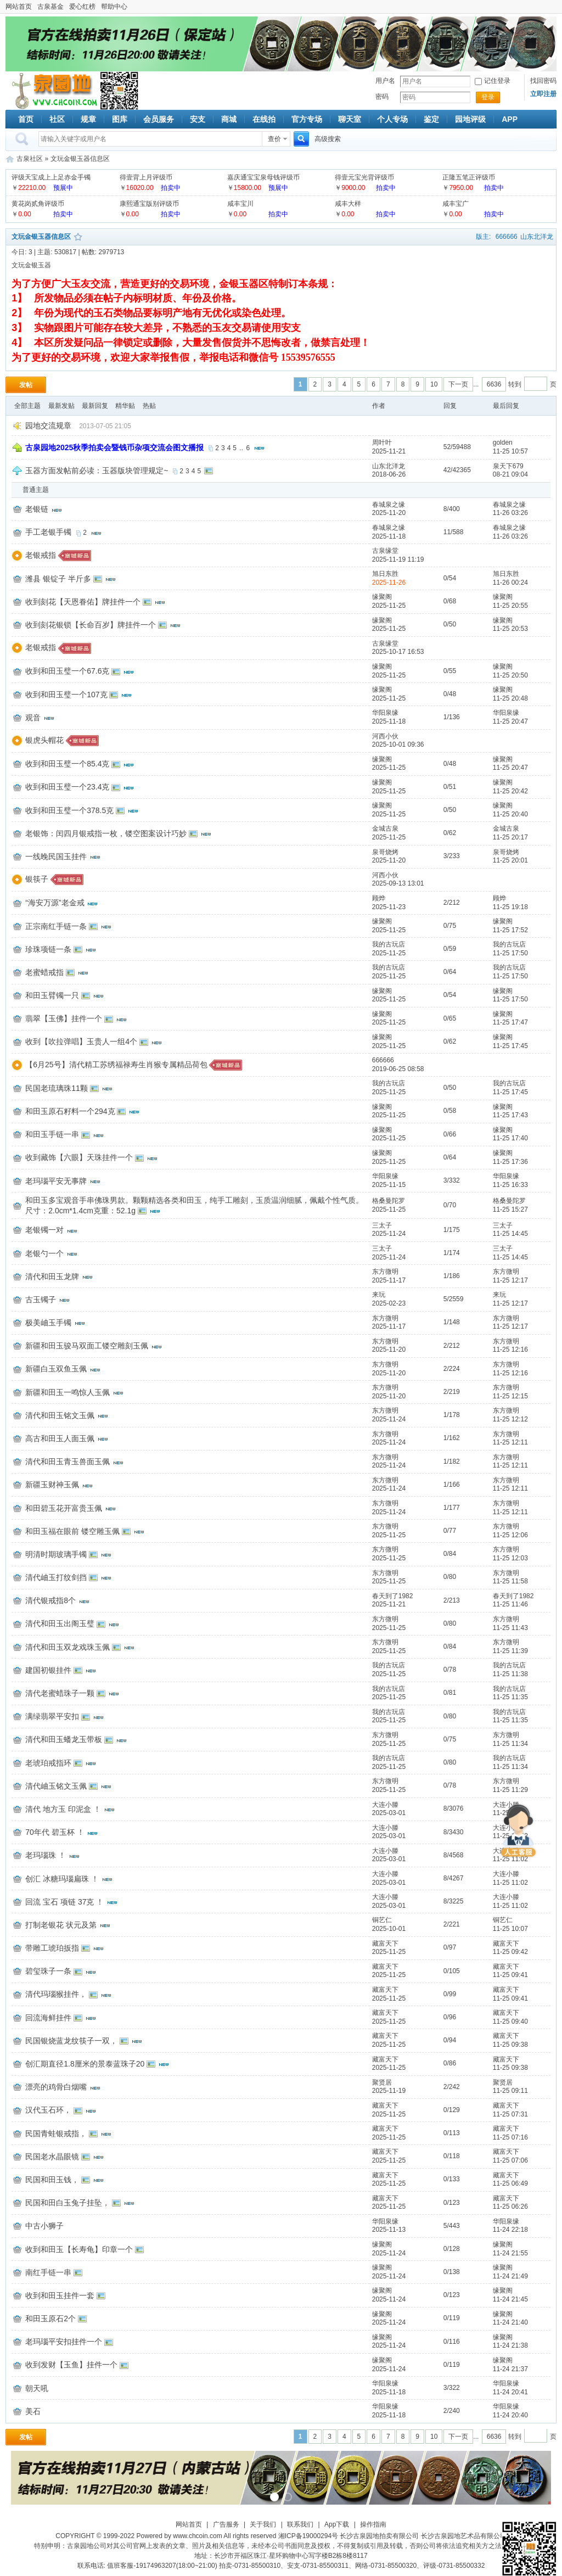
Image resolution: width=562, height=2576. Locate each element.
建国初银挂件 (48, 1670)
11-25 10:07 (510, 1929)
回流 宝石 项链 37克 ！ (64, 1901)
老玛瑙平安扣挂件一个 (63, 2341)
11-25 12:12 (510, 1419)
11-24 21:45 (510, 2299)
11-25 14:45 (510, 1233)
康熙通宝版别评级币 (149, 204)
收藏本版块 (78, 237)
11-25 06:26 (510, 2206)
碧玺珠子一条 (48, 1971)
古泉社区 (52, 90)
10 (433, 384)
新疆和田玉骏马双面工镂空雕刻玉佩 (86, 1345)
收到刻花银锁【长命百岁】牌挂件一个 (90, 624)
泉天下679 (508, 466)
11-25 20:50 (510, 675)
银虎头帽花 (44, 740)
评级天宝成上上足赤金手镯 (51, 177)
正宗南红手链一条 (56, 926)
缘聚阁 (382, 597)
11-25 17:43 (510, 1115)
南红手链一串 (48, 2272)
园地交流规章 (48, 425)
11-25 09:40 (510, 2021)
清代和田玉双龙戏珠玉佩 (67, 1647)
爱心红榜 (82, 6)
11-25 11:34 (510, 1744)
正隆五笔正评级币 (468, 177)
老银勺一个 (44, 1253)
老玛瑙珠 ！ (45, 1855)
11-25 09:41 (510, 1975)
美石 (33, 2411)
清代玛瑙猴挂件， (56, 1994)
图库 (119, 119)
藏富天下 (385, 1943)
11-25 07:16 (510, 2137)
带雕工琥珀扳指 (52, 1948)
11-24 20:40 (510, 2415)
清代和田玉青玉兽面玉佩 (67, 1461)
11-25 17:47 (510, 1022)
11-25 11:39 (510, 1651)
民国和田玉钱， (52, 2179)
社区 (57, 119)
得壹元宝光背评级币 (364, 177)
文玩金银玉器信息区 (80, 159)
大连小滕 (385, 1804)
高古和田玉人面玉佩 (59, 1438)
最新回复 (95, 406)
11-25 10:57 (510, 451)
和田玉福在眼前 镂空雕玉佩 (72, 1531)
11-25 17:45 (510, 1046)
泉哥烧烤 (385, 852)
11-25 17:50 (510, 953)
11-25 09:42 (510, 1952)
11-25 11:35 (510, 1697)
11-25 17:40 (510, 1138)
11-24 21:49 (510, 2276)
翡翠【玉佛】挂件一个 (63, 1018)
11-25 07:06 (510, 2160)
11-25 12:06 (510, 1535)
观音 (33, 717)
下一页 (458, 384)
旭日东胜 (385, 574)
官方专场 (306, 119)
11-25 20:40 (510, 814)
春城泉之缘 (388, 504)
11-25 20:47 (510, 721)
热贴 (149, 406)
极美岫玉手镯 (48, 1322)
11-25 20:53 (510, 628)
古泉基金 (50, 6)
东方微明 (385, 1271)
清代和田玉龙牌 (52, 1276)
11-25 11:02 (510, 1859)
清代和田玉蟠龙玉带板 (63, 1739)
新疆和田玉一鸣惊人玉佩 (67, 1392)
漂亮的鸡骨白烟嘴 (56, 2086)
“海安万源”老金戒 (54, 902)
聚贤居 (382, 2082)
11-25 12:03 (510, 1558)
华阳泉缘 (385, 712)
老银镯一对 (44, 1229)
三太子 (382, 1225)
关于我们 (263, 2524)
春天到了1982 (392, 1596)
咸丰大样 (348, 204)
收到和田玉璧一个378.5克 (69, 810)
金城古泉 (385, 828)
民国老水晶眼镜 (52, 2156)
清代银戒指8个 (50, 1600)
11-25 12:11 (510, 1442)
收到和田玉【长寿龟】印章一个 (79, 2249)
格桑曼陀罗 (388, 1201)
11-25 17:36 (510, 1162)
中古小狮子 (44, 2225)
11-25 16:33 (510, 1185)
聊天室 (349, 119)
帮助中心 (114, 6)
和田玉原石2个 (50, 2318)
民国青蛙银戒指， (56, 2133)
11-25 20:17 (510, 837)
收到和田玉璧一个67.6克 (67, 671)
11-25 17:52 (510, 930)
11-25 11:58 (510, 1581)
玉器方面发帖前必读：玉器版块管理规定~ (96, 470)
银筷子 (36, 879)
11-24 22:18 (510, 2229)
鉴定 (431, 119)
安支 (197, 119)
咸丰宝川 (240, 204)
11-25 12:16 (510, 1349)
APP (510, 119)
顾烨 (378, 898)
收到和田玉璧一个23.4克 (67, 786)
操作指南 (373, 2524)
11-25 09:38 (510, 2044)
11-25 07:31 (510, 2114)
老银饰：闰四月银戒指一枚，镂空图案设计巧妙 (106, 833)
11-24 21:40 (510, 2322)
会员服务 (158, 119)
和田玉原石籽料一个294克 (70, 1111)
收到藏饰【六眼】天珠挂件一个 (79, 1157)
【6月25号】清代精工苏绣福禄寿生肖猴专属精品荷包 (116, 1064)
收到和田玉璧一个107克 (66, 694)
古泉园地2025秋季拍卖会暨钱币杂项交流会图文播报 (114, 447)
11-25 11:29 (510, 1790)
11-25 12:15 (510, 1396)
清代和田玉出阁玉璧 (59, 1623)
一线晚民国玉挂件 (56, 856)
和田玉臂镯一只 (52, 995)
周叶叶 (382, 442)
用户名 (385, 81)
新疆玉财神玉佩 (52, 1484)
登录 (487, 97)
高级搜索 (327, 139)
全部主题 (27, 406)
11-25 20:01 (510, 860)
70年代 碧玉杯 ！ (54, 1832)
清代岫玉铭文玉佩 (56, 1786)
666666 (507, 236)
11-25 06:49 (510, 2183)
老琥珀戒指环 (48, 1763)
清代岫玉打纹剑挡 (56, 1577)
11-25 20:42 (510, 791)
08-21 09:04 (510, 474)
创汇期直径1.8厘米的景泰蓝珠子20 (84, 2063)
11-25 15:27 (510, 1209)
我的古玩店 (388, 944)
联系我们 (300, 2524)
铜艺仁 (382, 1920)
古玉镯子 (40, 1299)
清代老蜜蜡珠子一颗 (59, 1693)
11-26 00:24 (510, 582)
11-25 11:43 (510, 1628)
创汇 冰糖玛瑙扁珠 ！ (62, 1878)
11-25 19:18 (510, 907)
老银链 (36, 509)
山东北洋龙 (536, 236)
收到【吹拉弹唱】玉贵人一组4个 (81, 1041)
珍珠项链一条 (48, 949)
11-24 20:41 (510, 2392)
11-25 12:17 (510, 1280)
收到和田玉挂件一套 (59, 2295)
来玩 (378, 1294)
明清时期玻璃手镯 (56, 1554)
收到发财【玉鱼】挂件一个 (71, 2364)
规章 (88, 119)
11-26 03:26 (510, 513)
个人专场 (392, 119)
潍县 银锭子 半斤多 (58, 578)
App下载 (336, 2524)
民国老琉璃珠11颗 (56, 1088)
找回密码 (543, 81)
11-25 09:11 (510, 2091)
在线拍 (264, 119)
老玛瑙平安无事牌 (56, 1181)
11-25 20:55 (510, 605)
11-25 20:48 (510, 698)
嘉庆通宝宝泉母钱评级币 (263, 177)
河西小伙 (385, 736)
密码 (382, 96)
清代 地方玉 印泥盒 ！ (63, 1809)
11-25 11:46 (510, 1604)
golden (503, 442)
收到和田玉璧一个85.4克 (67, 763)
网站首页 (18, 6)
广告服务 (226, 2524)
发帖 (25, 385)
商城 (229, 119)
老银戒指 (40, 555)
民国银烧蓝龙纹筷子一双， (71, 2040)
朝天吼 (36, 2388)
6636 (494, 384)
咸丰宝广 (455, 204)
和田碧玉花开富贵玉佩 (63, 1508)
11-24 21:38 (510, 2345)
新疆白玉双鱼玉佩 (56, 1368)
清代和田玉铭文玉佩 (59, 1415)
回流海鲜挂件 (48, 2017)
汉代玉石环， (48, 2109)
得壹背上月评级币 (146, 177)
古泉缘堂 (385, 551)
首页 (25, 119)
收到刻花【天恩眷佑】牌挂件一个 (82, 601)
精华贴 (125, 406)
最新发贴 (61, 406)
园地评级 (470, 119)
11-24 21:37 (510, 2369)
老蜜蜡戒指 (44, 972)
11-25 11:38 (510, 1674)
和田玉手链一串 (52, 1134)
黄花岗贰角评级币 (38, 204)
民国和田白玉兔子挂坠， (67, 2202)
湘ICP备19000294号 (308, 2536)
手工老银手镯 (48, 532)
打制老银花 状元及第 (61, 1924)
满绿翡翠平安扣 (52, 1716)
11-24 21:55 (510, 2253)
